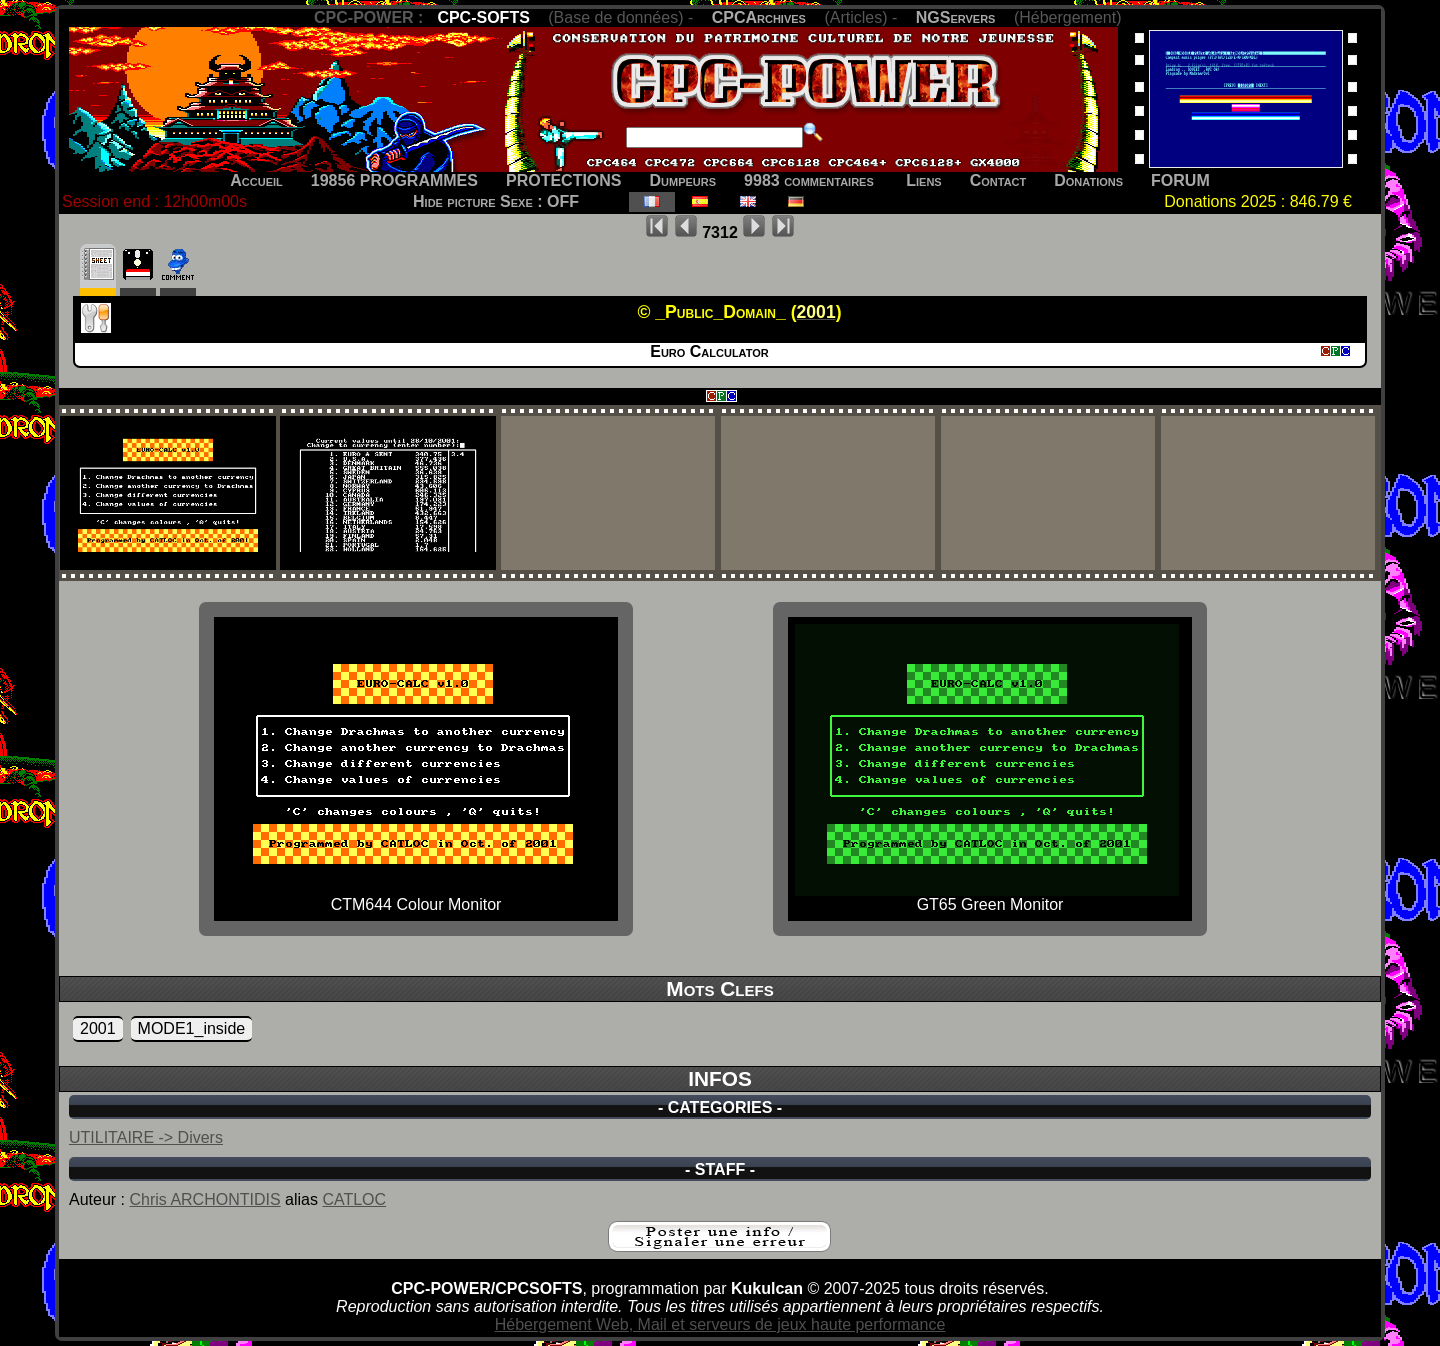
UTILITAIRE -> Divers (146, 1137)
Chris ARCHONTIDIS (204, 1199)
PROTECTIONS (564, 180)
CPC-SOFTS (483, 17)
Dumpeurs (683, 180)
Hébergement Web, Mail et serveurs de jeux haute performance (720, 1324)
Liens (923, 180)
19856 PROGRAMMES (394, 180)
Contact (998, 180)
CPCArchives (759, 17)
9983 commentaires (809, 180)
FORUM (1180, 180)
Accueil (256, 180)
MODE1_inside (192, 1028)
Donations (1088, 180)
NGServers (956, 17)
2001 (98, 1028)
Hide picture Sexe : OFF (496, 201)
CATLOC (354, 1199)
